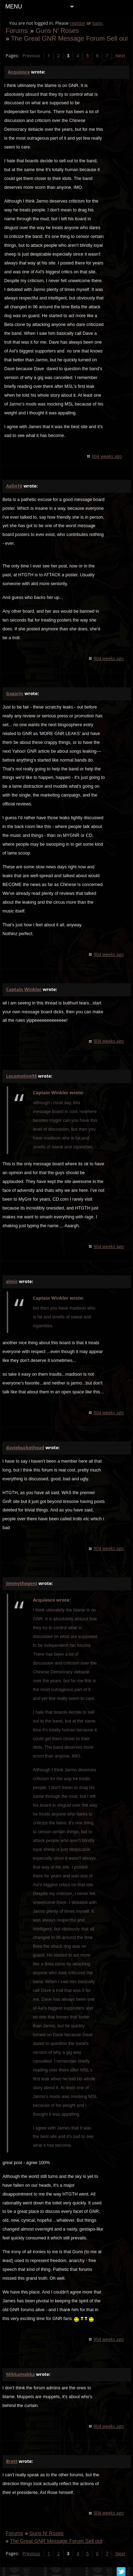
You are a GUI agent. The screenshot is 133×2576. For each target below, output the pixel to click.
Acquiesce (19, 72)
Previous (31, 56)
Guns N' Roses (57, 30)
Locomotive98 (21, 1076)
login (97, 23)
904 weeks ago (107, 456)
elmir (12, 1281)
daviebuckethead (25, 1448)
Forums (17, 30)
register (78, 23)
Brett (11, 2461)
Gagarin (14, 693)
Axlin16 (14, 486)
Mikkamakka (20, 2374)
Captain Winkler (23, 989)
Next (120, 56)
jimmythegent (21, 1583)
